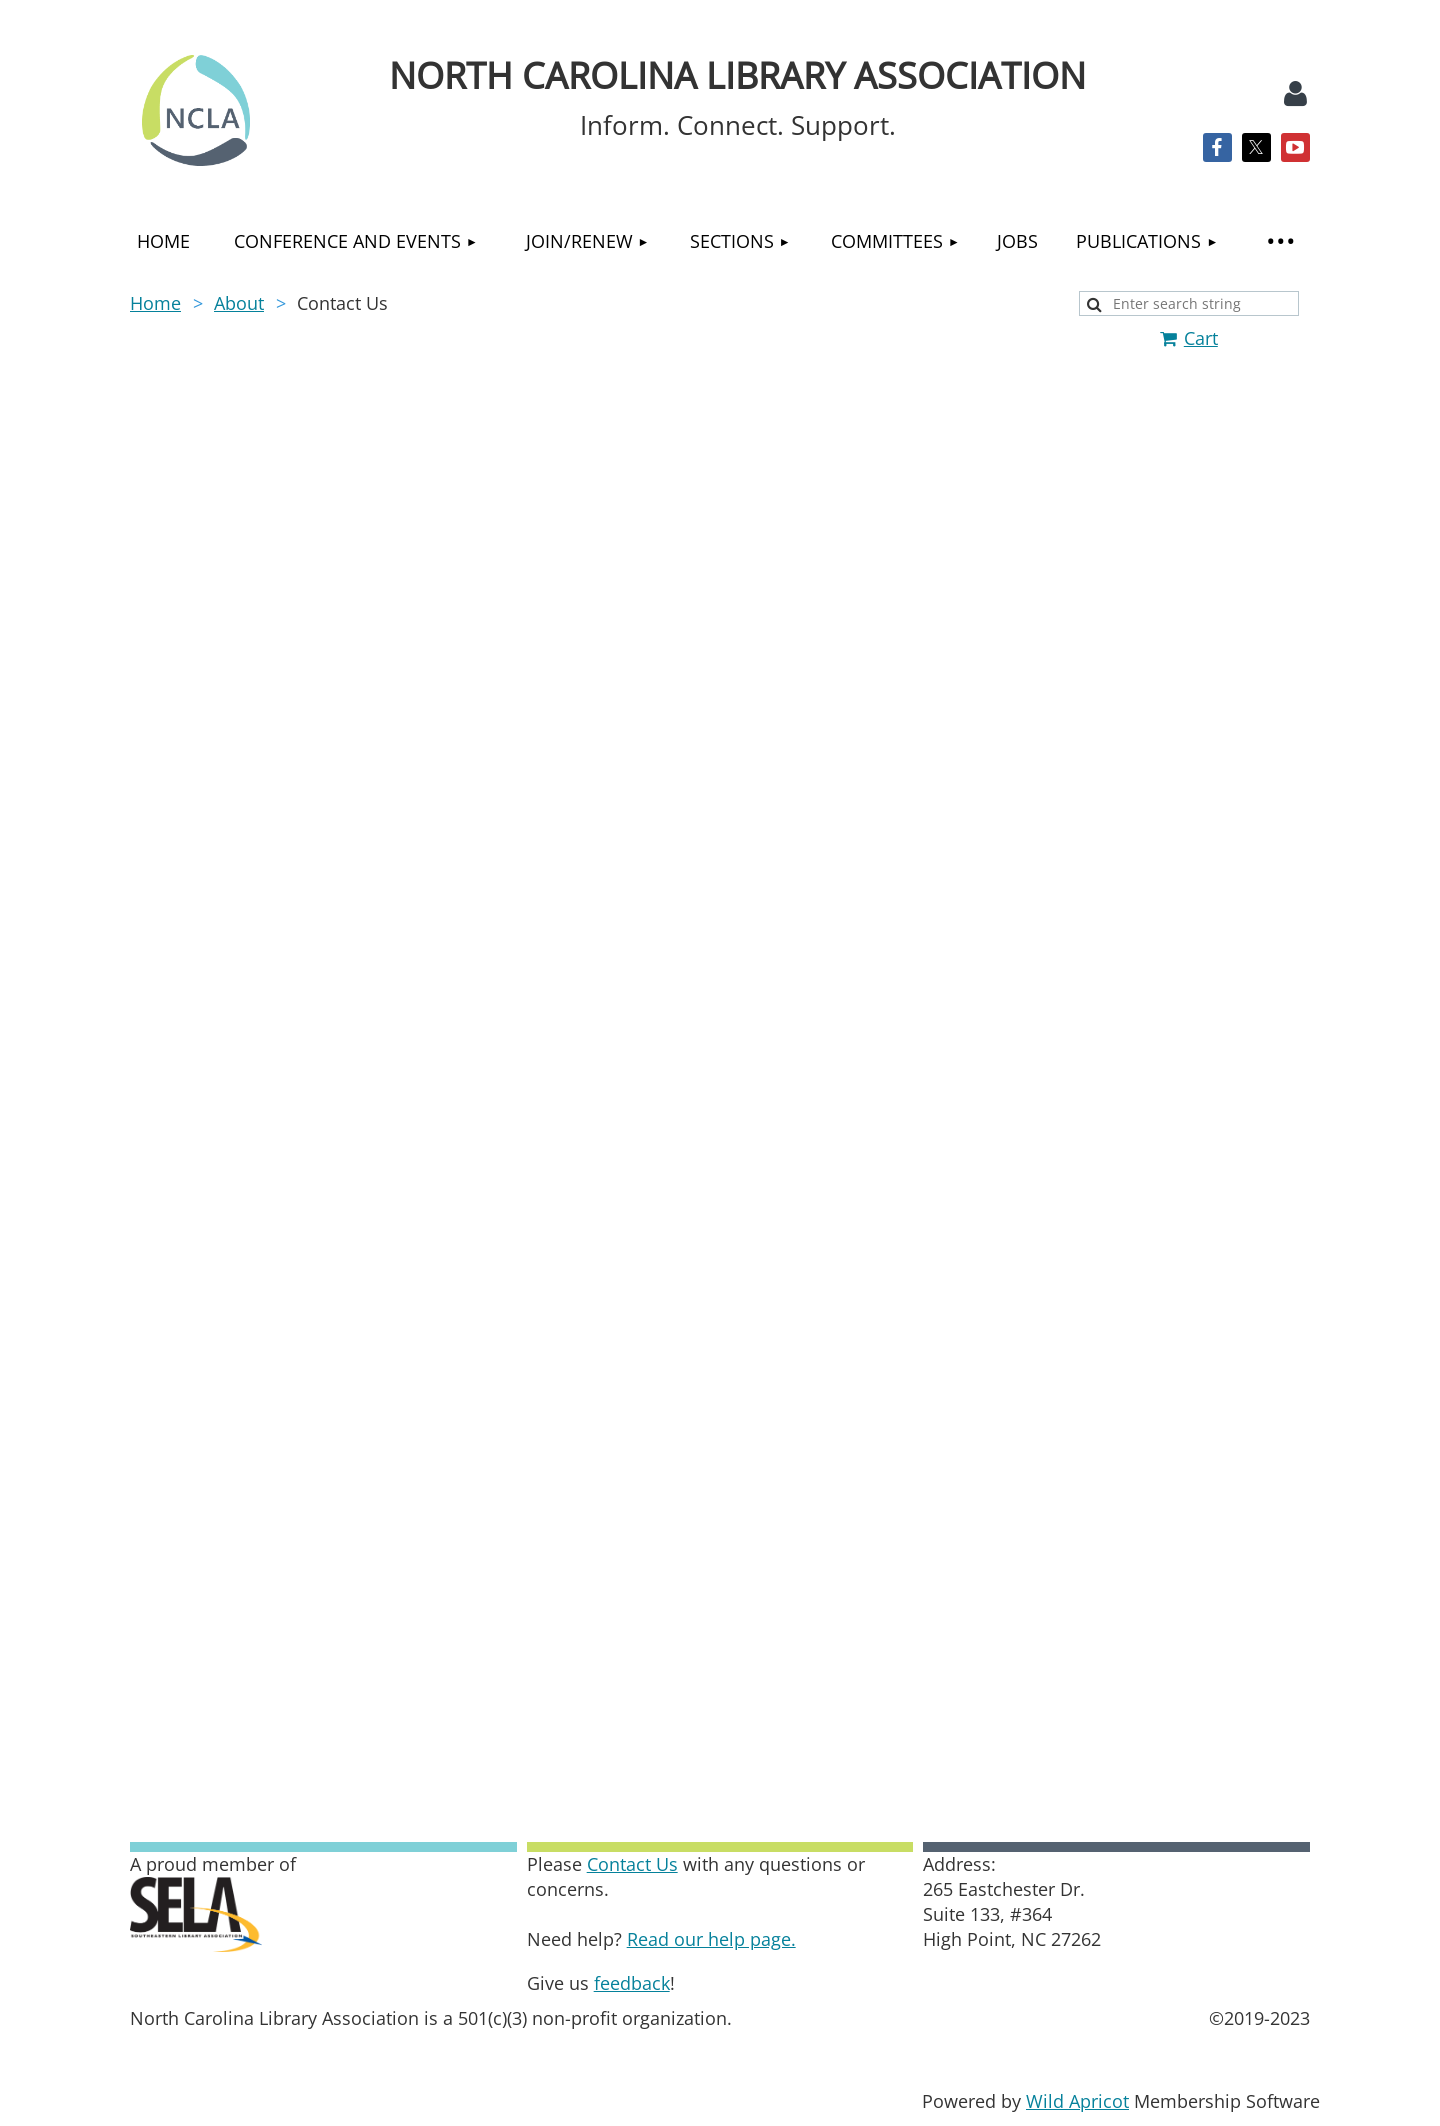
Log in (1295, 94)
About (239, 303)
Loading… (720, 1074)
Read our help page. (711, 1939)
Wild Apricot (1077, 2101)
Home (155, 303)
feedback (632, 1983)
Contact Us (632, 1864)
